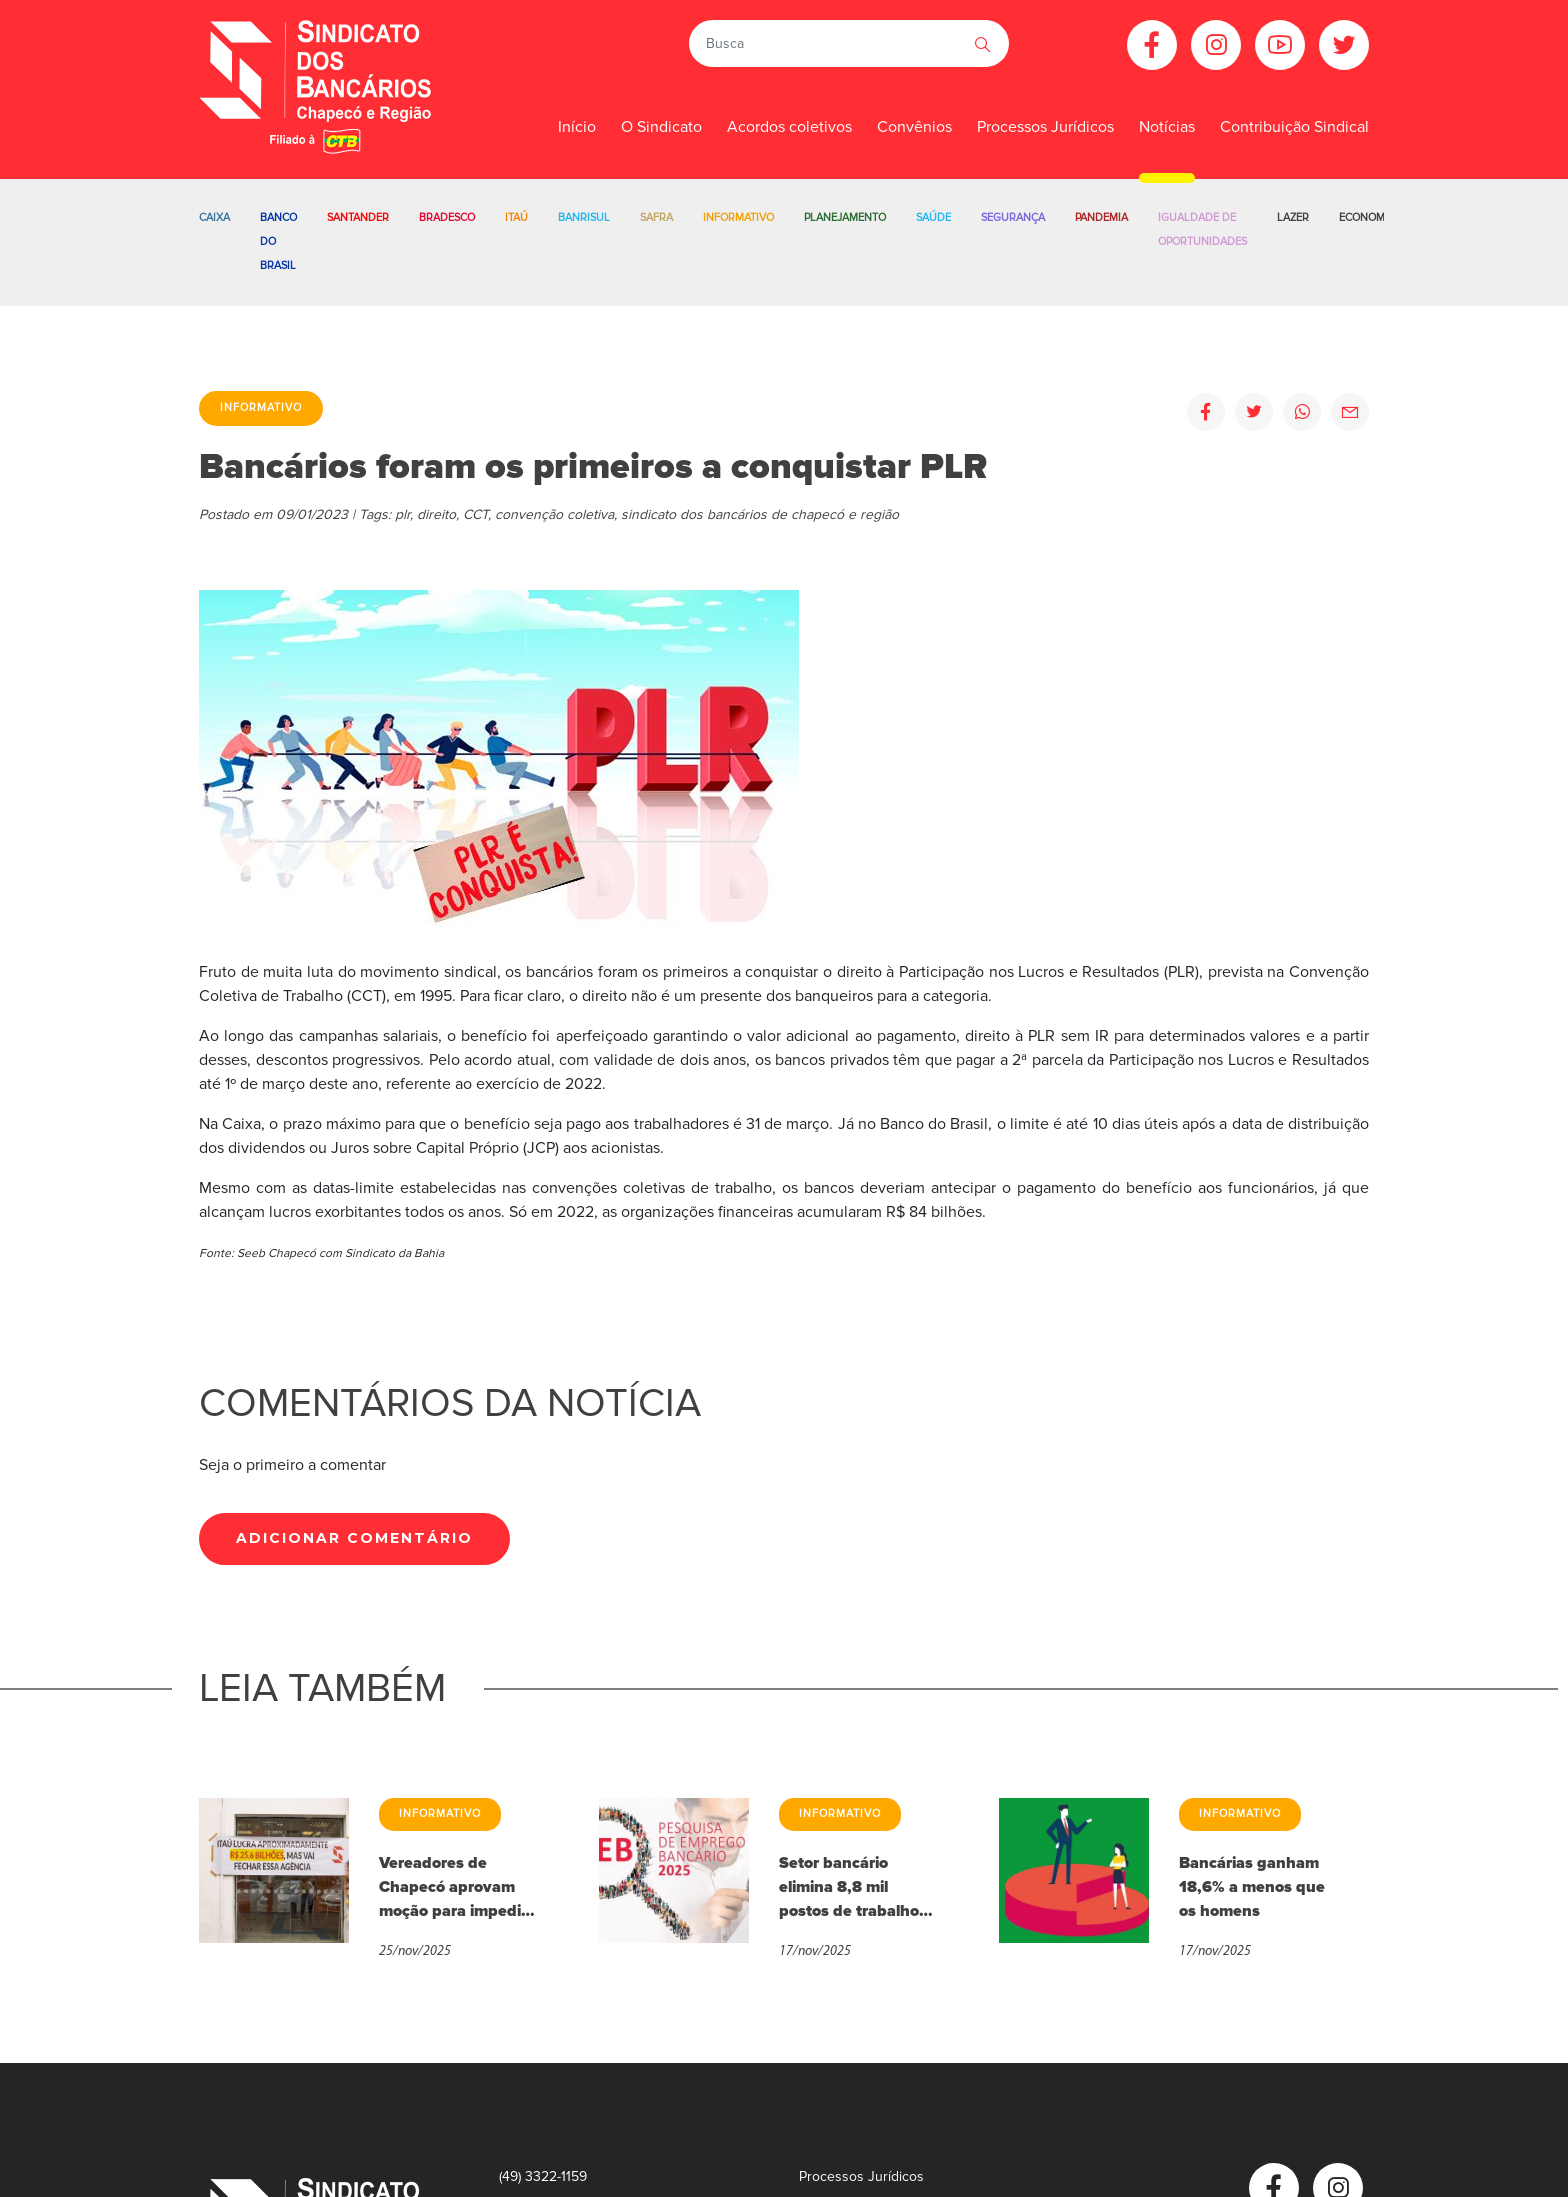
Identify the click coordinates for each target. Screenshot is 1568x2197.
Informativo (738, 217)
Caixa (214, 217)
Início (577, 127)
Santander (358, 217)
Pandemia (1101, 217)
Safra (656, 217)
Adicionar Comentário (354, 1538)
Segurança (1013, 217)
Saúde (933, 217)
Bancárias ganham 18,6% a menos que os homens (1252, 1887)
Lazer (1293, 217)
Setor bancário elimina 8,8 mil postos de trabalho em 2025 (849, 1888)
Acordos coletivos (789, 127)
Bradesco (447, 217)
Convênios (914, 127)
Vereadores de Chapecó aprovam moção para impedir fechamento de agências (453, 1888)
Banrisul (584, 217)
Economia (1367, 217)
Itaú (516, 217)
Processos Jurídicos (1045, 127)
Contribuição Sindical (1294, 127)
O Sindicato (661, 127)
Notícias (1167, 127)
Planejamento (845, 217)
